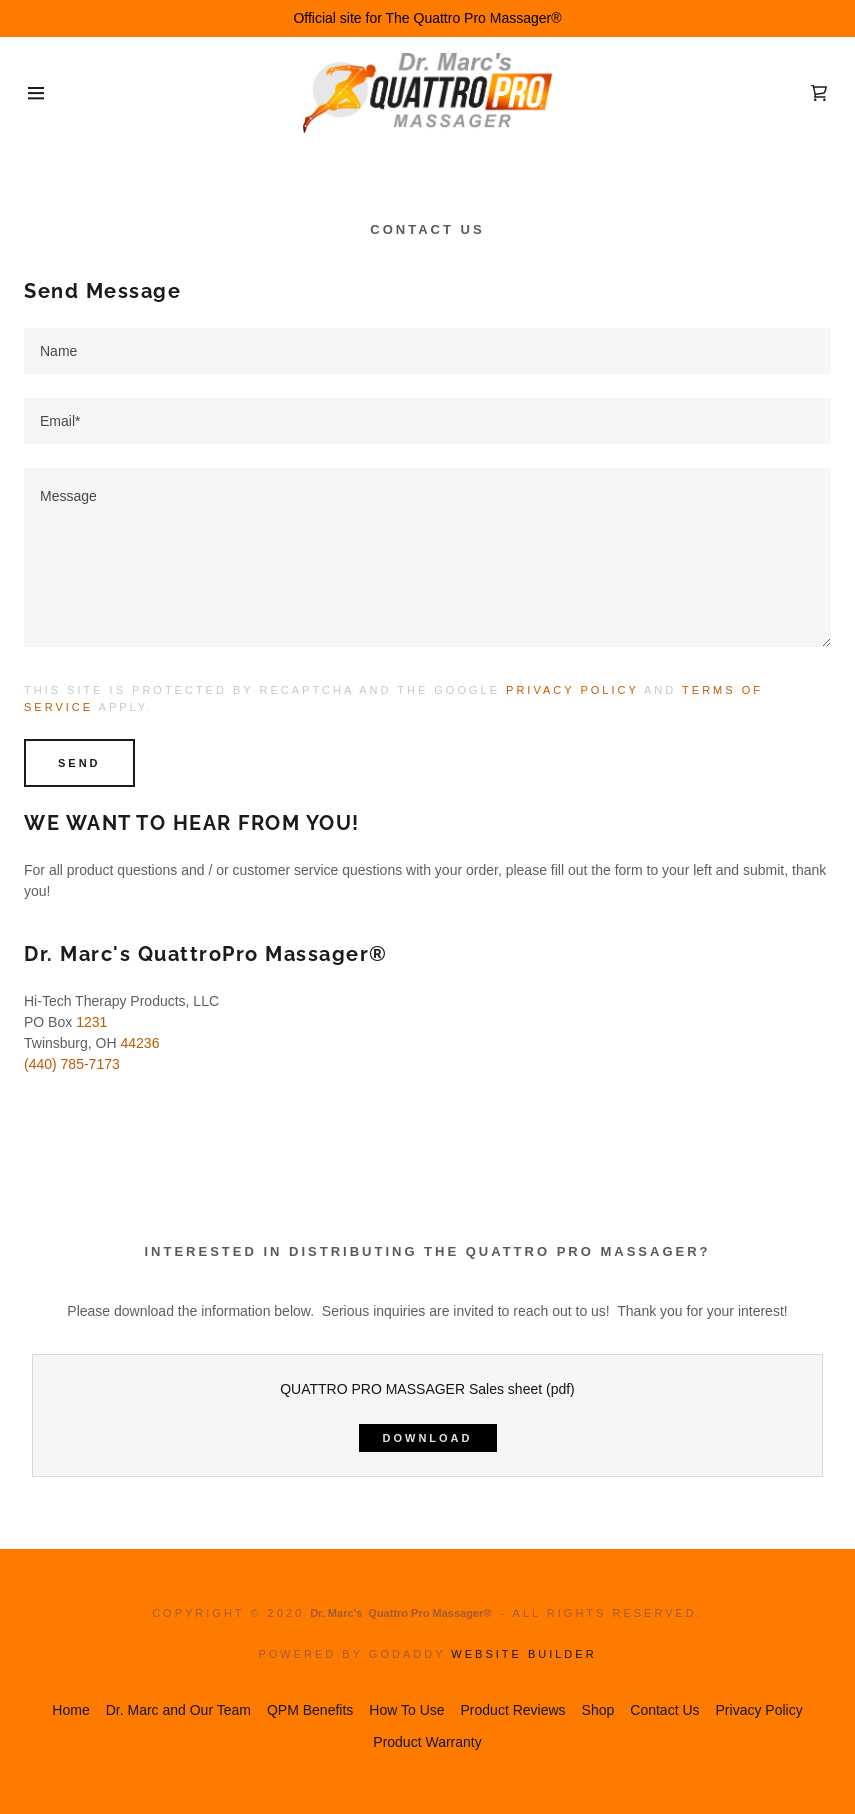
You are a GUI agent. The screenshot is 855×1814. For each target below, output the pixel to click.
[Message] (427, 557)
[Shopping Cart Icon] (819, 93)
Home (70, 1710)
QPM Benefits (310, 1710)
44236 (139, 1043)
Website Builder (523, 1654)
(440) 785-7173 (72, 1064)
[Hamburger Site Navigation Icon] (43, 93)
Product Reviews (513, 1710)
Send (79, 763)
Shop (598, 1710)
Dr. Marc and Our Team (178, 1710)
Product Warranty (427, 1742)
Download (428, 1438)
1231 (91, 1022)
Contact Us (664, 1710)
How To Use (406, 1710)
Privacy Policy (572, 690)
